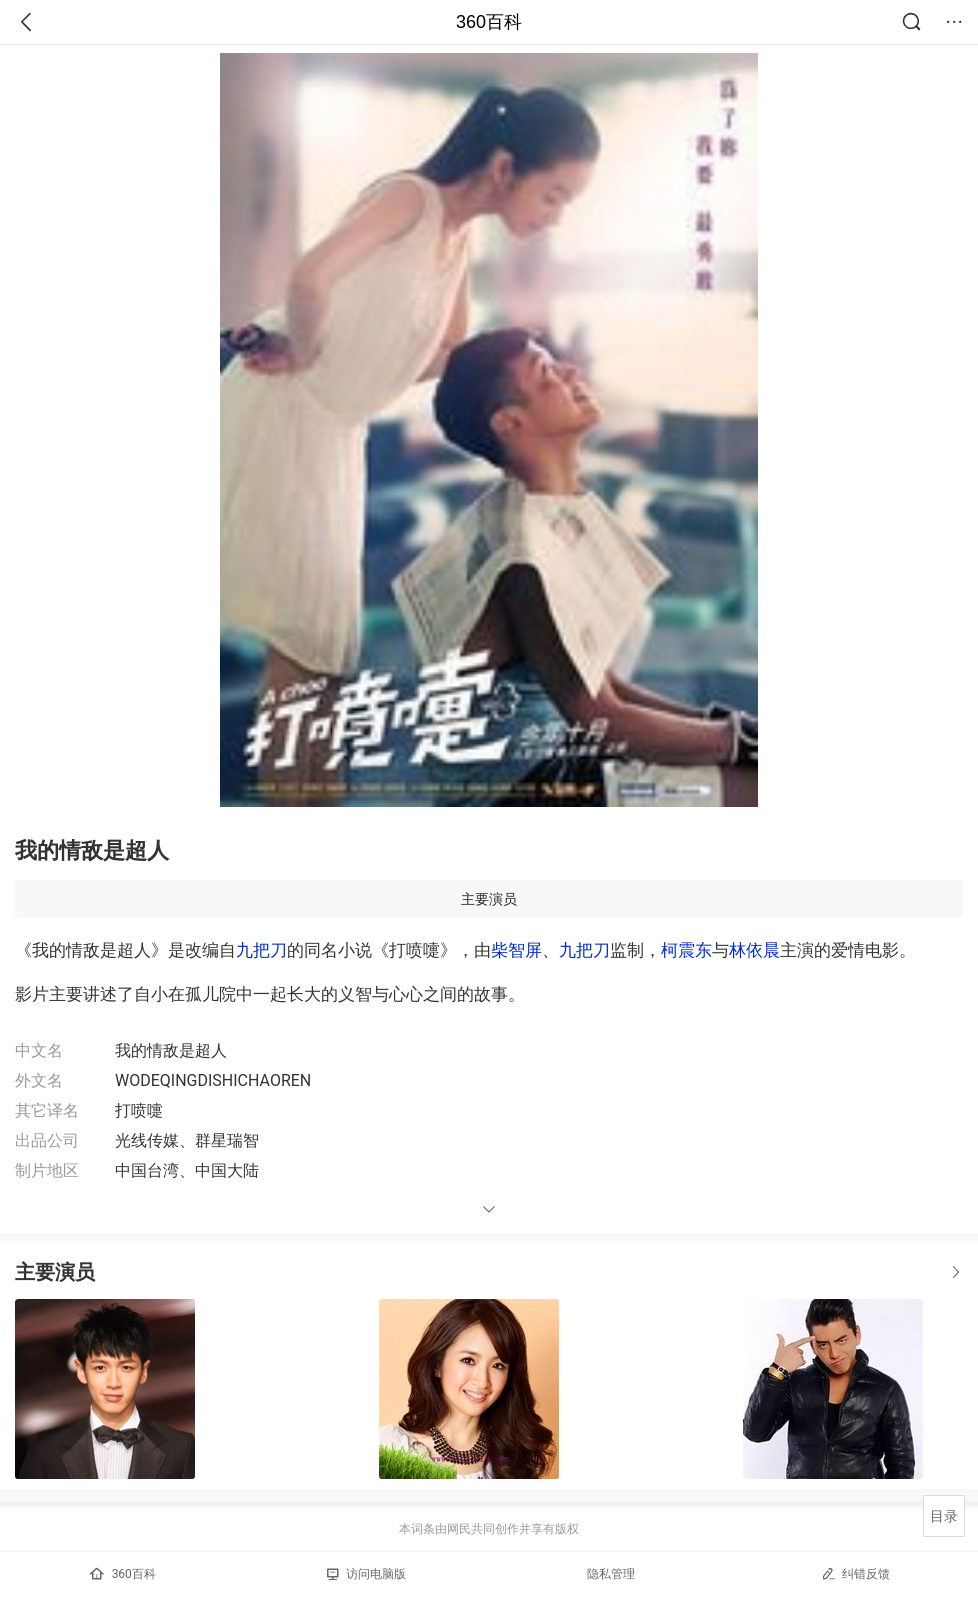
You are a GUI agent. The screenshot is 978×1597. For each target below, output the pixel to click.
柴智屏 (516, 950)
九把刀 (261, 950)
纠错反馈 (855, 1573)
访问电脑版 (366, 1574)
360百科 (489, 22)
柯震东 (686, 950)
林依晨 (754, 950)
